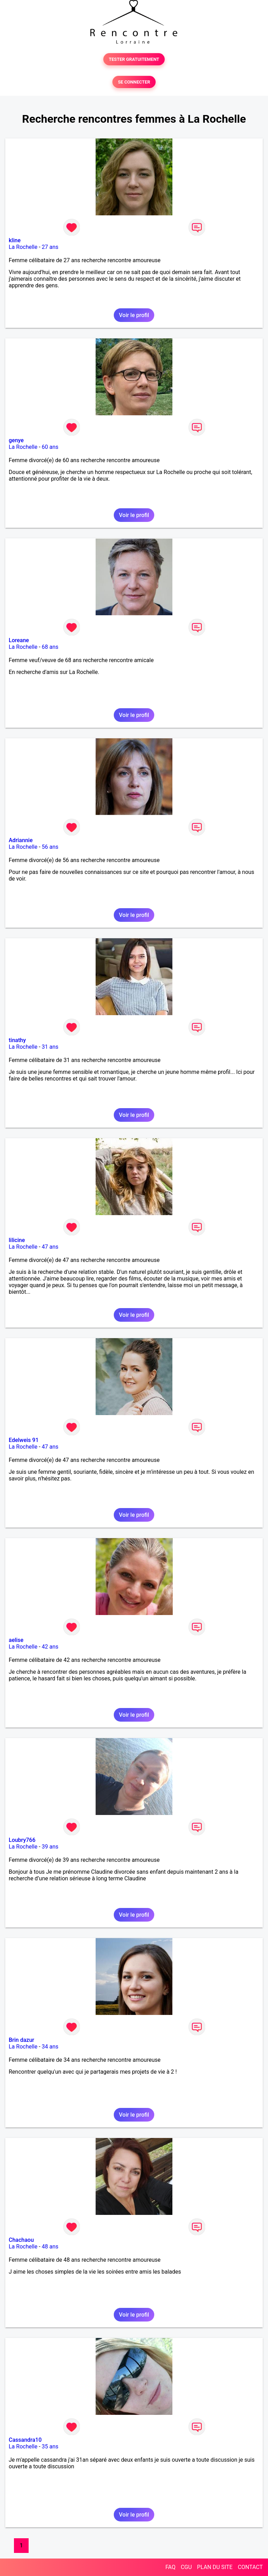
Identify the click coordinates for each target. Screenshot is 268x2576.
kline (15, 240)
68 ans (50, 647)
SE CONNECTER (134, 82)
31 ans (50, 1046)
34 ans (50, 2046)
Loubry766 (22, 1840)
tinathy (17, 1040)
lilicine (17, 1240)
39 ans (50, 1846)
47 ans (50, 1246)
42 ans (50, 1646)
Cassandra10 (25, 2440)
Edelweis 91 (23, 1440)
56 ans (50, 847)
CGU (186, 2567)
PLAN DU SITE (215, 2567)
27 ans (50, 247)
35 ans (50, 2446)
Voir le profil (134, 315)
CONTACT (250, 2567)
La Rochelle (23, 247)
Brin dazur (21, 2040)
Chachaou (21, 2240)
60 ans (50, 447)
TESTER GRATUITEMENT (134, 59)
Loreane (19, 640)
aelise (16, 1640)
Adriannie (20, 840)
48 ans (50, 2246)
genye (16, 440)
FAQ (170, 2567)
